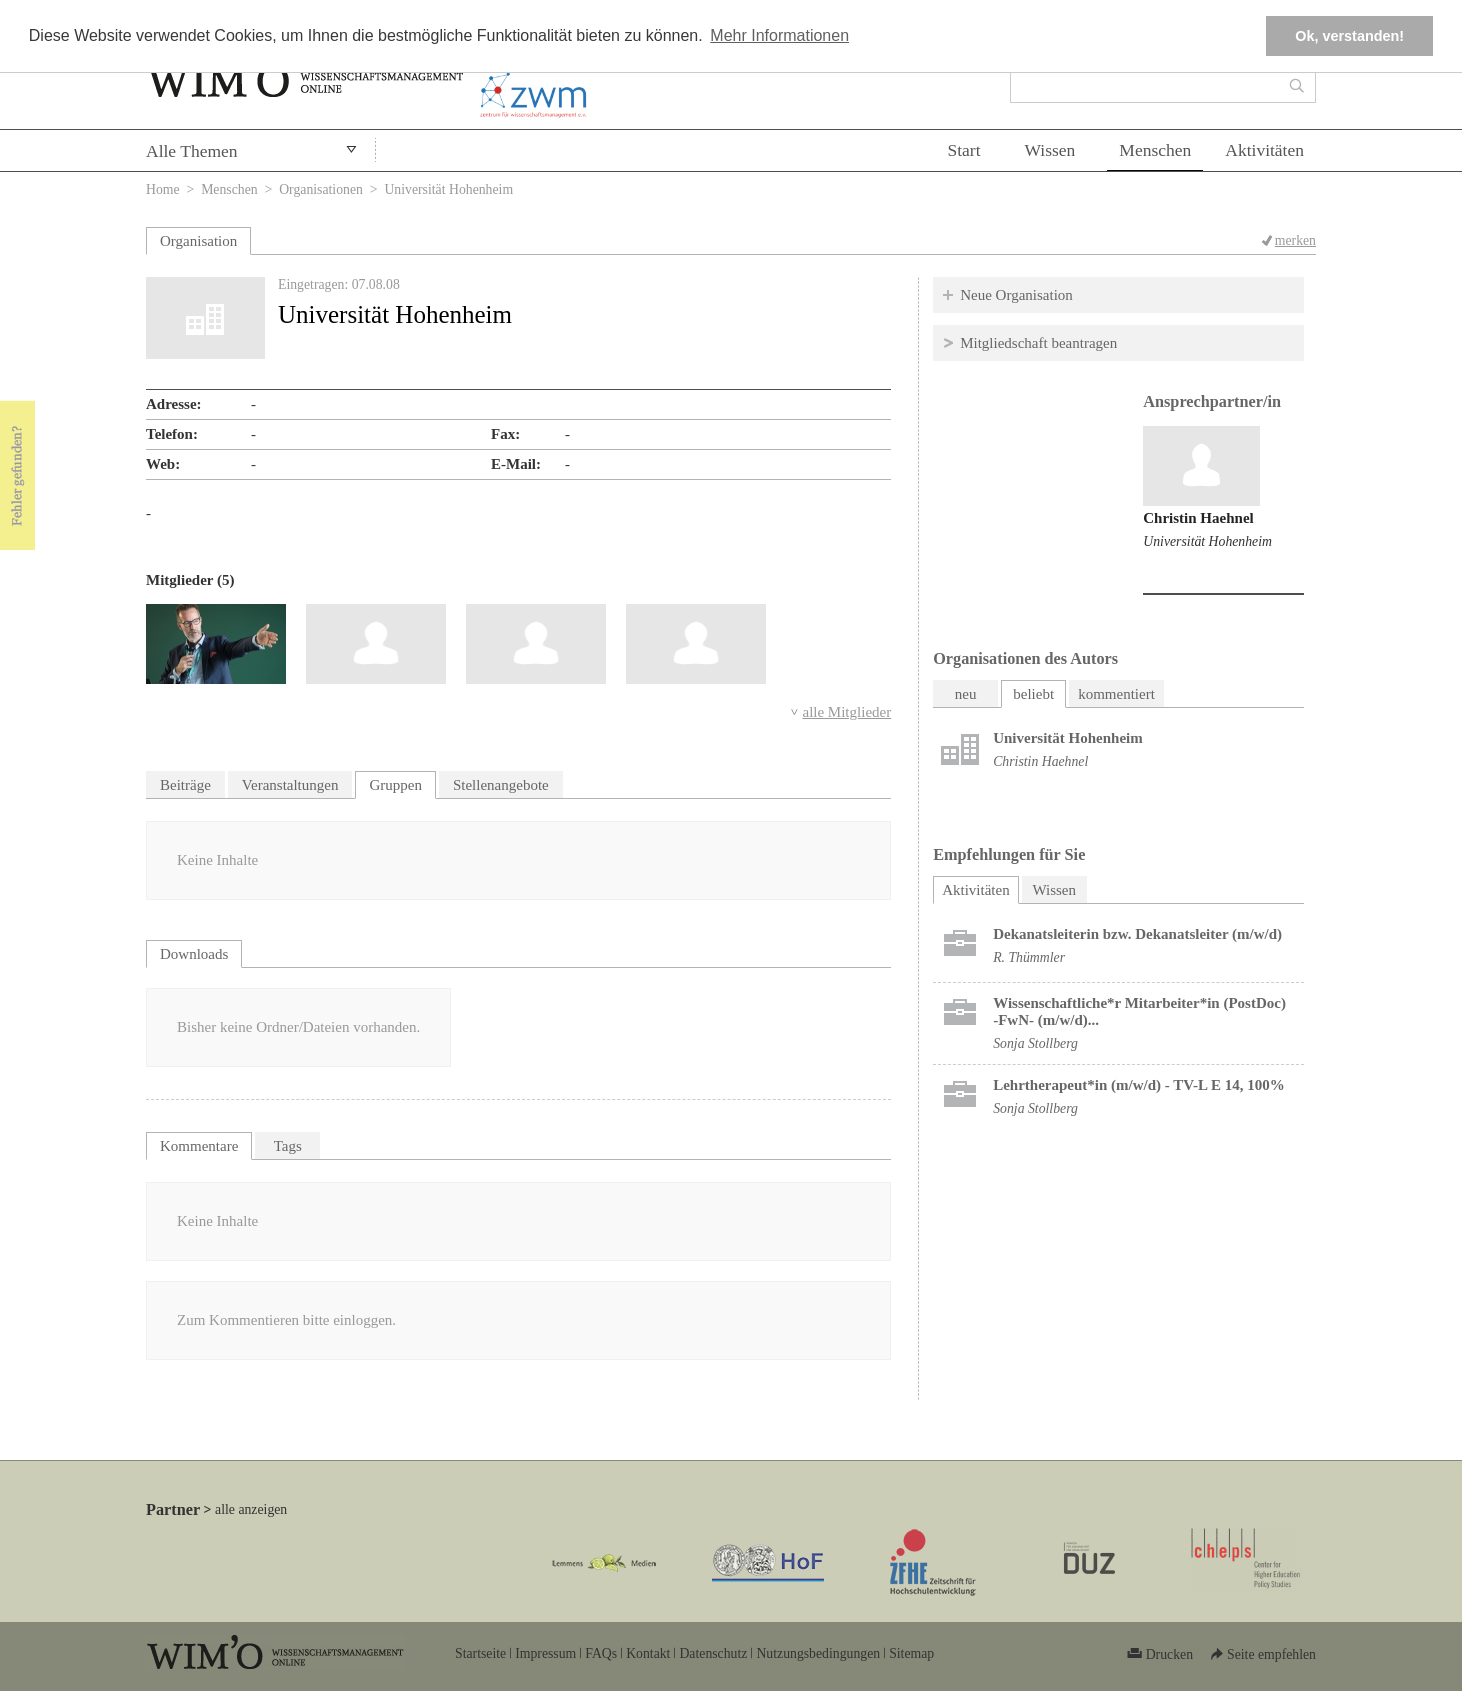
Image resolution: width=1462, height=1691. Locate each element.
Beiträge (185, 785)
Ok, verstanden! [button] (1349, 36)
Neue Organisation (1016, 295)
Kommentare (199, 1146)
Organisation (198, 241)
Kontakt (648, 1653)
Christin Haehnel (1198, 518)
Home (163, 189)
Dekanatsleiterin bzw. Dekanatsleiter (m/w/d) (1137, 934)
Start (963, 150)
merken (1295, 240)
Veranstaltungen (290, 785)
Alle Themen (192, 151)
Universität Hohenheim (1207, 541)
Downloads (194, 954)
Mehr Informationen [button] (779, 35)
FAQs (601, 1653)
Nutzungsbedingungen (818, 1653)
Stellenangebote (501, 785)
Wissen (1050, 150)
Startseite (480, 1653)
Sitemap (911, 1653)
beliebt (1033, 694)
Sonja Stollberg (1035, 1043)
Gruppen (395, 785)
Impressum (545, 1653)
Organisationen (321, 189)
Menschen (1155, 150)
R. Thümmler (1029, 957)
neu (966, 694)
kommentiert (1116, 694)
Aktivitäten (1264, 150)
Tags (288, 1146)
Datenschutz (713, 1653)
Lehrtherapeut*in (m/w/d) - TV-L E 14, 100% (1139, 1085)
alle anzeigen (251, 1509)
